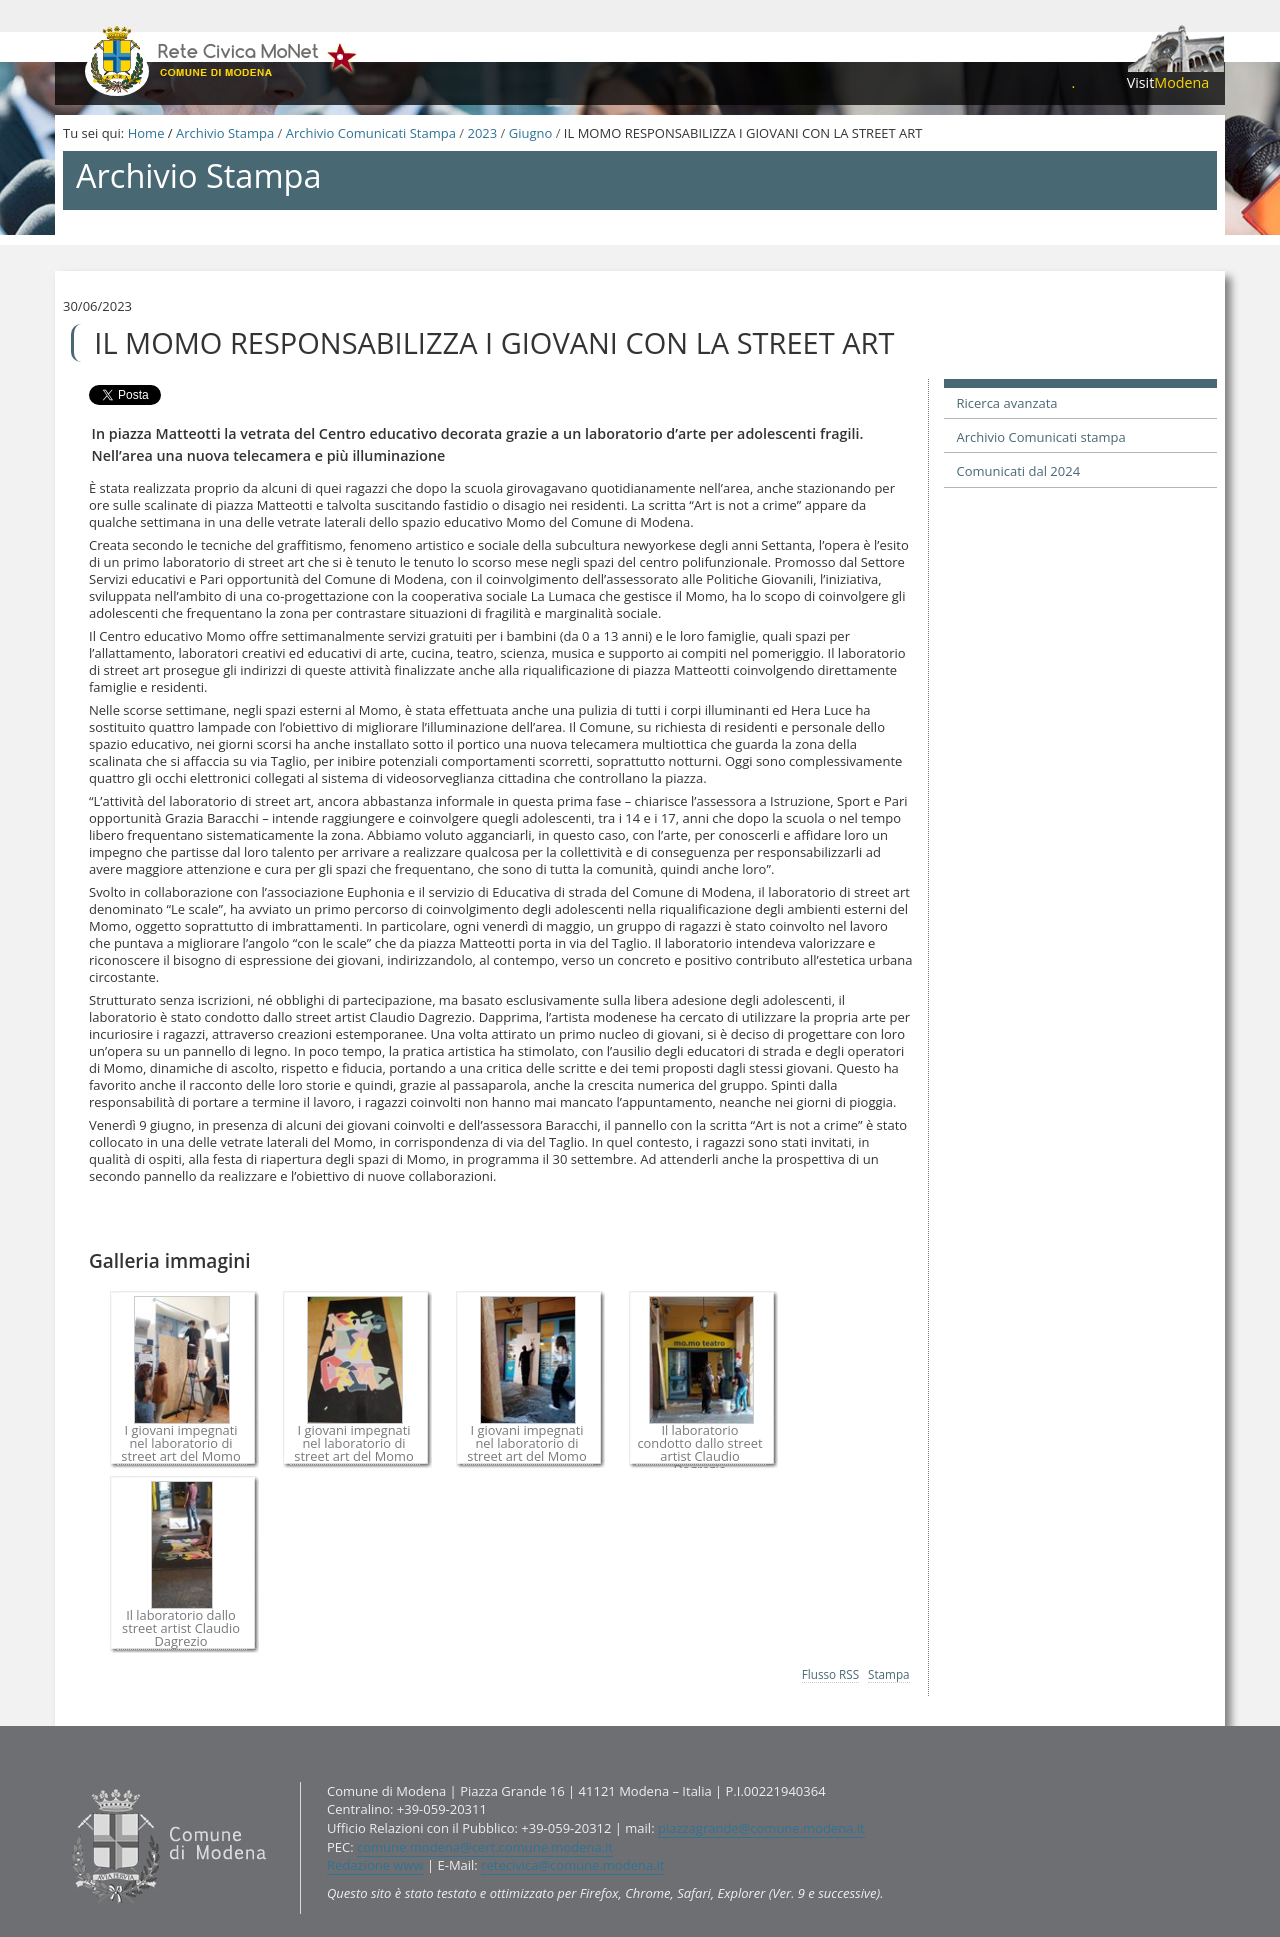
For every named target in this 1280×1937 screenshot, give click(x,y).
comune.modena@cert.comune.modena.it (485, 1847)
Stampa (889, 1674)
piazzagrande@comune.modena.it (761, 1828)
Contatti (67, 1781)
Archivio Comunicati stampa (1041, 437)
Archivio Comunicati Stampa (371, 133)
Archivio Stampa (225, 133)
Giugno (531, 133)
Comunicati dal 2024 (1019, 471)
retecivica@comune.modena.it (572, 1865)
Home (146, 133)
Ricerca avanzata (1007, 403)
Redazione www (375, 1865)
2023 (482, 133)
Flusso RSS (830, 1674)
